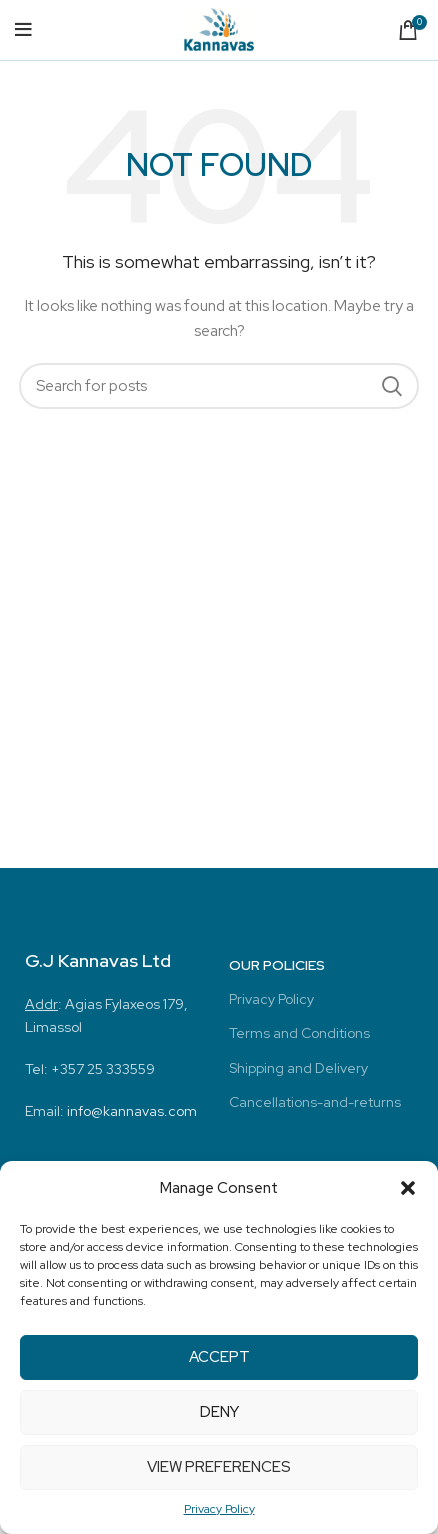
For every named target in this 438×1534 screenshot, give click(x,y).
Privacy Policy (219, 1509)
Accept (219, 1357)
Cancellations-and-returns (315, 1102)
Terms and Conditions (299, 1033)
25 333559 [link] (121, 1069)
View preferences (219, 1467)
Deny (219, 1412)
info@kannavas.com (132, 1111)
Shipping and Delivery (298, 1068)
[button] (408, 1188)
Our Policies (277, 965)
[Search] (219, 386)
